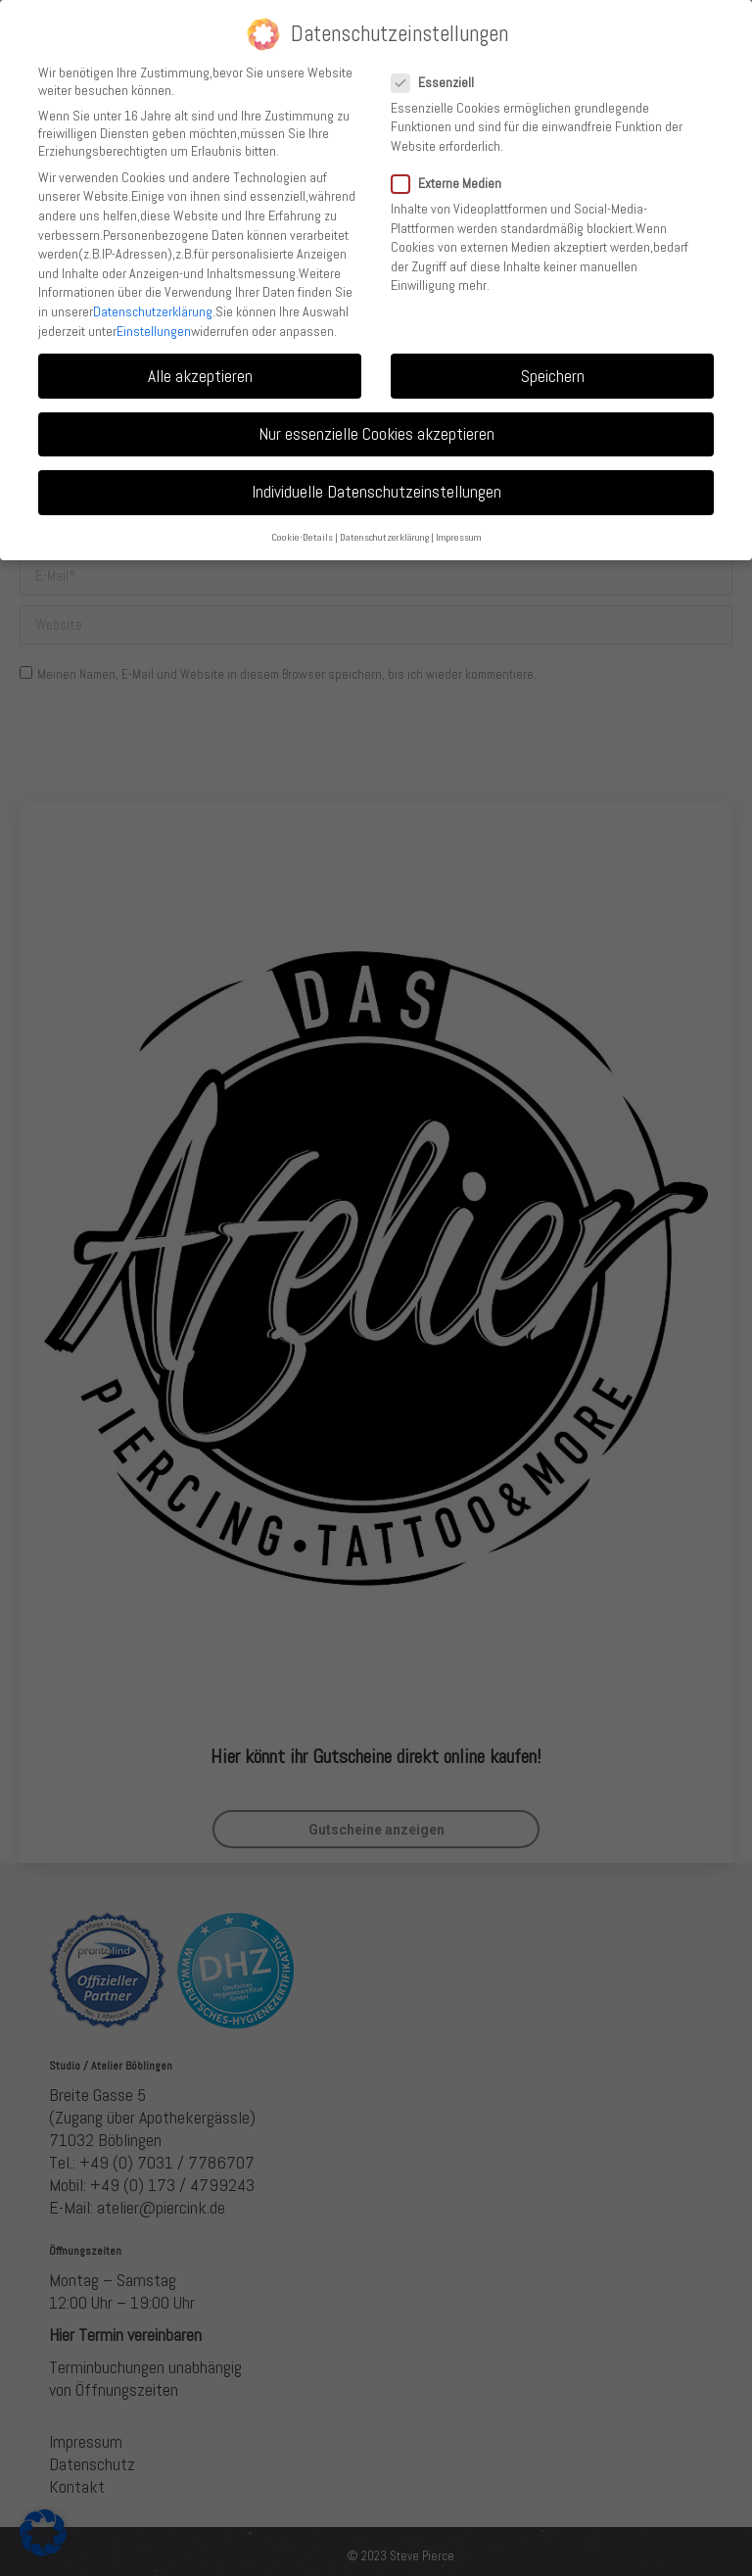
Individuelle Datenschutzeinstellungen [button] (376, 491)
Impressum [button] (459, 537)
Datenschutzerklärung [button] (384, 537)
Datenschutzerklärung (152, 311)
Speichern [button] (553, 376)
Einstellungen (154, 331)
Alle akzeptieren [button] (200, 376)
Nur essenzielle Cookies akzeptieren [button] (376, 434)
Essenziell (439, 82)
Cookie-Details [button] (302, 537)
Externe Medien (452, 183)
